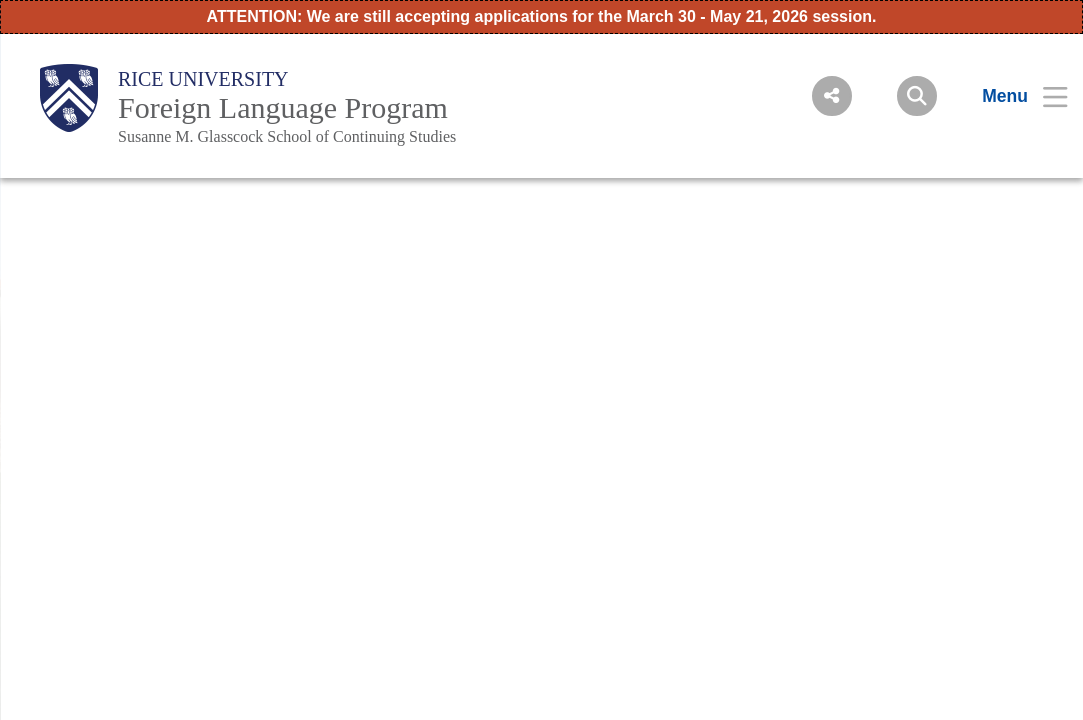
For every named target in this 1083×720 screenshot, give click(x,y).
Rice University (203, 79)
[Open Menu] (1012, 96)
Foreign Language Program (283, 107)
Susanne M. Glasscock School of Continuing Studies (287, 136)
